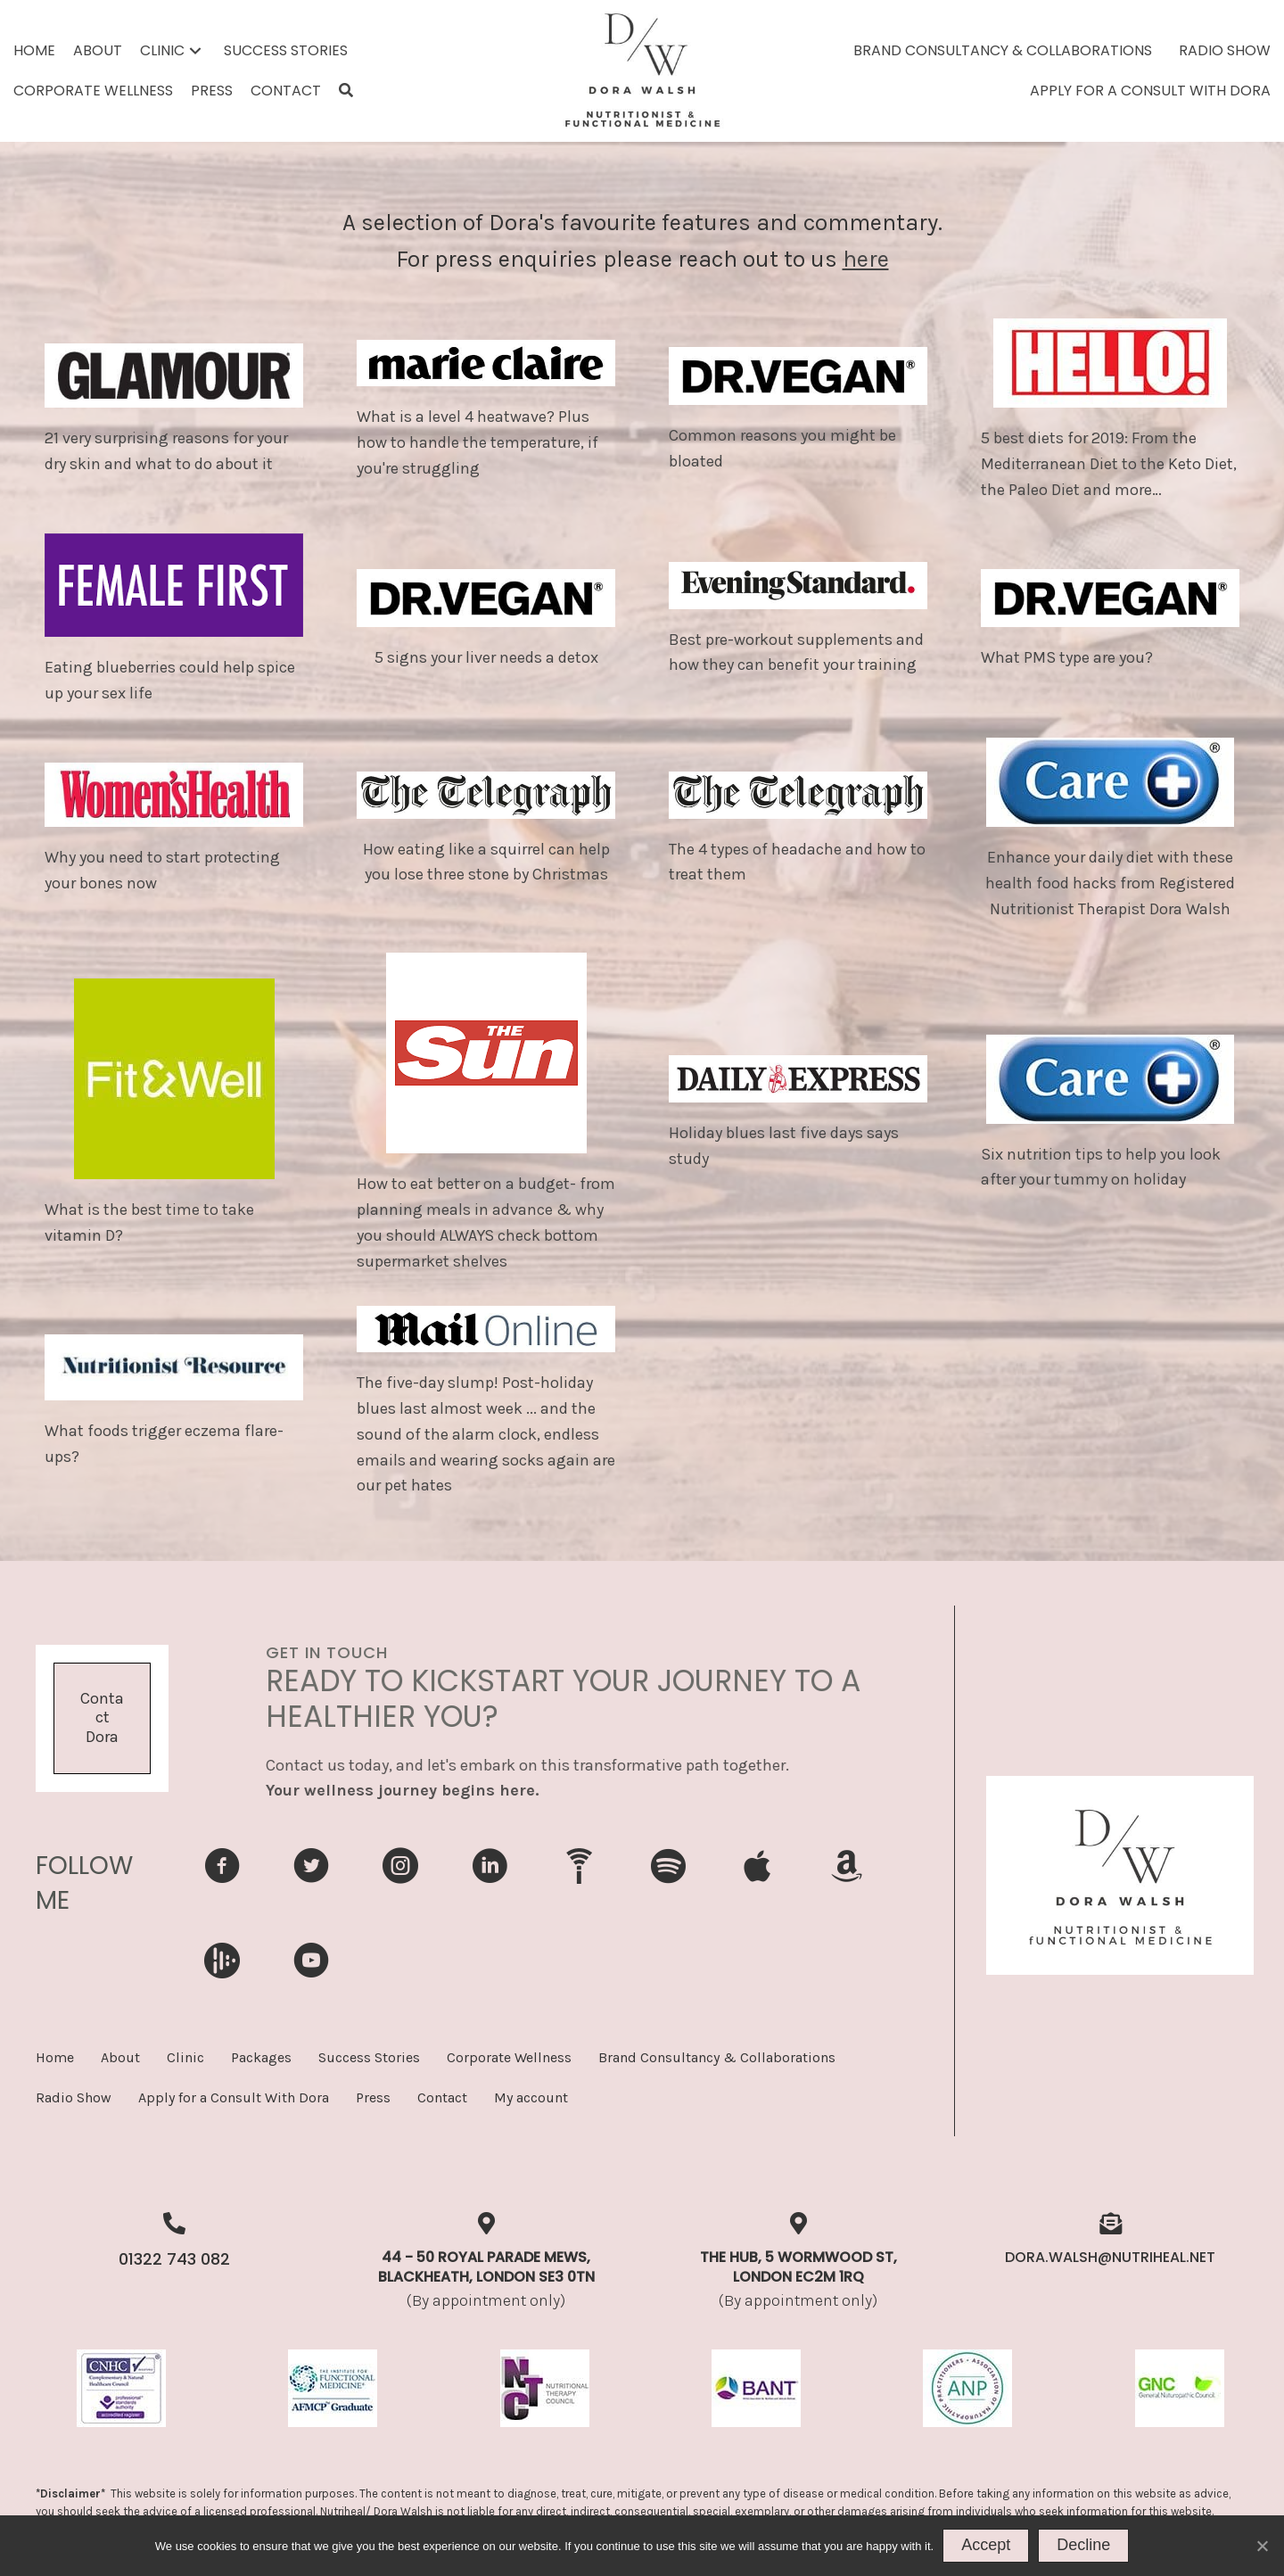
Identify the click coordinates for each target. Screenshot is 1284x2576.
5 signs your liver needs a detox (486, 657)
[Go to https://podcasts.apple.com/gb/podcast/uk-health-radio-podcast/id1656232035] (757, 1867)
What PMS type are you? (1067, 657)
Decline (1083, 2545)
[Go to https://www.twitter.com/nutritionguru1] (311, 1868)
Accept (985, 2545)
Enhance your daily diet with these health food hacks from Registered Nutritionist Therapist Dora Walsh (1110, 883)
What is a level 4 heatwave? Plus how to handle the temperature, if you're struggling (477, 442)
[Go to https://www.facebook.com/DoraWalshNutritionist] (222, 1868)
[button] (195, 50)
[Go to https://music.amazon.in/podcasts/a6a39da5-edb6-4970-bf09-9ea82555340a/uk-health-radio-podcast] (846, 1867)
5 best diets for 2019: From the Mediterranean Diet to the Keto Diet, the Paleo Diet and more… (1109, 464)
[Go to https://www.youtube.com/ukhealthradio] (311, 1963)
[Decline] (1262, 2546)
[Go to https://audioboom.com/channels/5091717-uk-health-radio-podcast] (222, 1960)
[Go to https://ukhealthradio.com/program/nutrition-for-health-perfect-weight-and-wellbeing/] (579, 1866)
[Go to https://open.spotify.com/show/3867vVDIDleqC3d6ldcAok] (668, 1867)
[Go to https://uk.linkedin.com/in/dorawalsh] (489, 1868)
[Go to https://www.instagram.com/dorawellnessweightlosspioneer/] (400, 1868)
